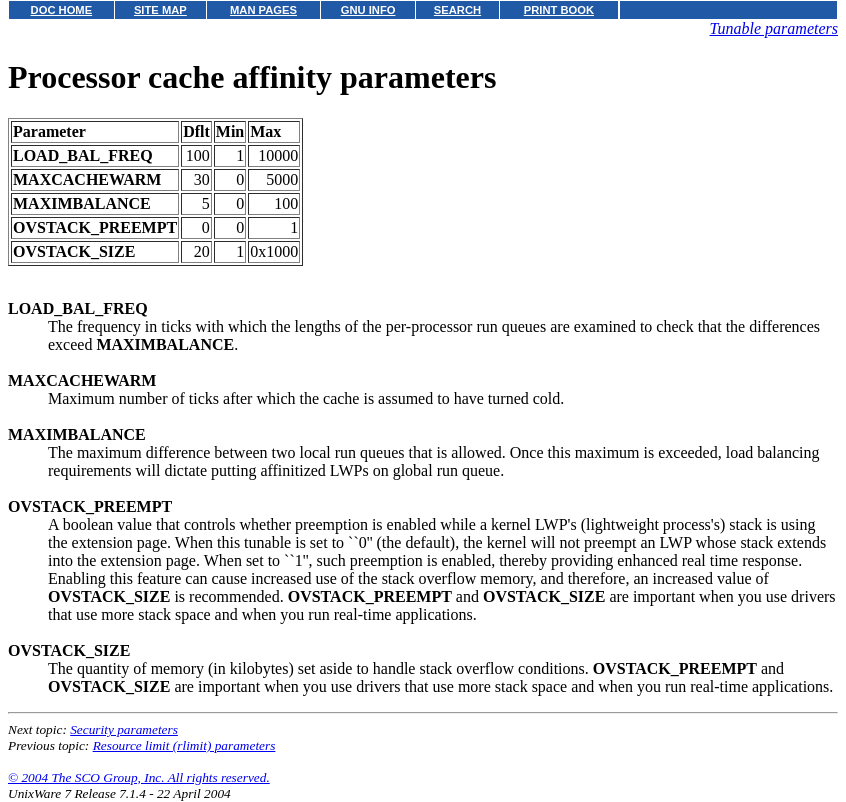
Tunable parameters (774, 28)
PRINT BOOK (559, 10)
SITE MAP (160, 10)
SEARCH (457, 10)
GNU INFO (368, 10)
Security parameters (124, 729)
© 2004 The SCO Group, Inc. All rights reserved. (139, 777)
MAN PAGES (263, 10)
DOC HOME (62, 10)
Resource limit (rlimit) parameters (184, 745)
